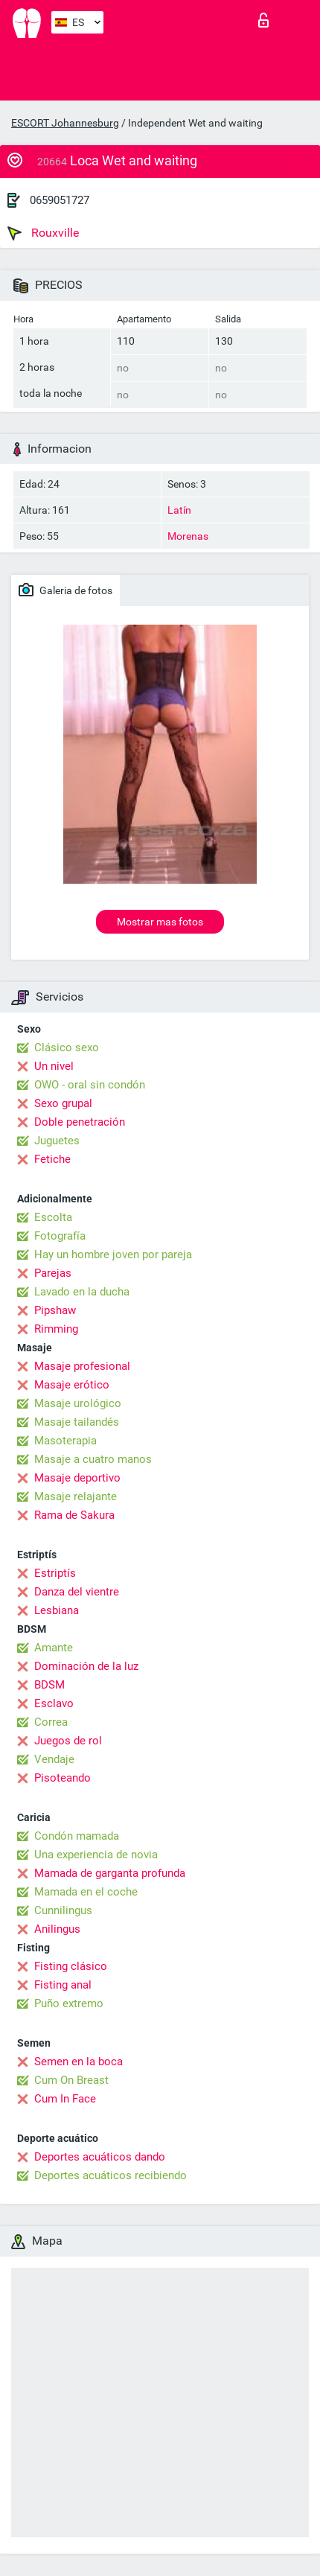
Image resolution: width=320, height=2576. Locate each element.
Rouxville (43, 233)
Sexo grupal (63, 1103)
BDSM (49, 1685)
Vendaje (54, 1759)
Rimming (56, 1329)
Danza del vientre (76, 1591)
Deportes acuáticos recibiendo (110, 2175)
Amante (53, 1647)
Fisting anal (63, 1985)
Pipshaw (55, 1310)
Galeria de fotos (65, 589)
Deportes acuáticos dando (99, 2157)
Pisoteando (62, 1778)
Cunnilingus (63, 1910)
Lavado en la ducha (81, 1291)
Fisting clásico (70, 1966)
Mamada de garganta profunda (109, 1873)
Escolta (53, 1217)
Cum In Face (65, 2098)
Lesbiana (56, 1610)
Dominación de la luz (86, 1666)
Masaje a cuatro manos (93, 1459)
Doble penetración (79, 1122)
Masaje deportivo (77, 1478)
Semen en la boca (78, 2061)
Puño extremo (68, 2003)
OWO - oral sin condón (89, 1084)
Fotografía (60, 1236)
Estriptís (55, 1573)
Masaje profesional (82, 1366)
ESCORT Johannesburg (65, 123)
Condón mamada (76, 1836)
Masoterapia (65, 1440)
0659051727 (59, 200)
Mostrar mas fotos (160, 922)
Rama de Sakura (74, 1515)
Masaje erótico (71, 1384)
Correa (51, 1722)
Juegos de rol (68, 1740)
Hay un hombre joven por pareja (113, 1254)
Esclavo (54, 1703)
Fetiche (52, 1159)
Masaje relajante (75, 1496)
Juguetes (57, 1140)
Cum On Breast (71, 2080)
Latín (179, 510)
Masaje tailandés (76, 1422)
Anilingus (57, 1929)
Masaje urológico (77, 1403)
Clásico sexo (66, 1047)
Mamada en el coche (86, 1891)
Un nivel (54, 1066)
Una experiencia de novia (96, 1854)
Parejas (52, 1273)
